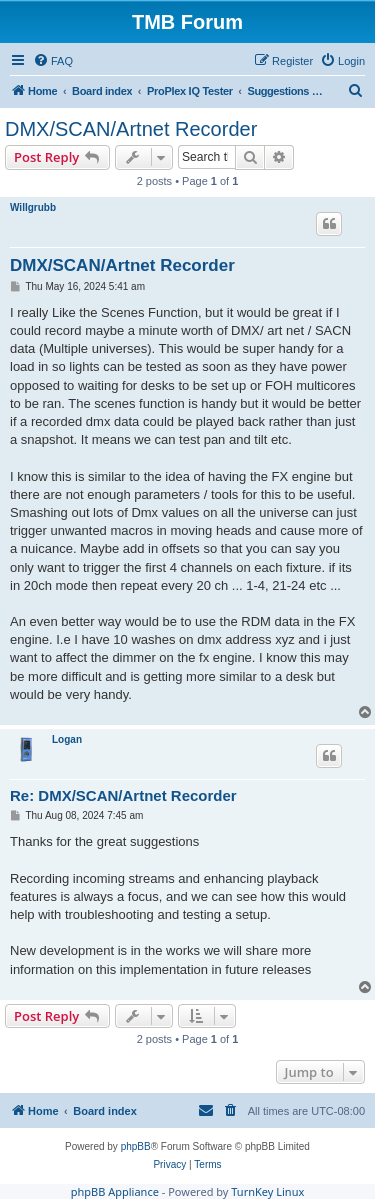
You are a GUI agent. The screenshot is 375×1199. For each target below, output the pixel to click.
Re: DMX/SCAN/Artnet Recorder (123, 795)
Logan (67, 739)
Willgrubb (33, 207)
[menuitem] (53, 61)
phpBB (136, 1146)
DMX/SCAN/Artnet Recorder (131, 129)
